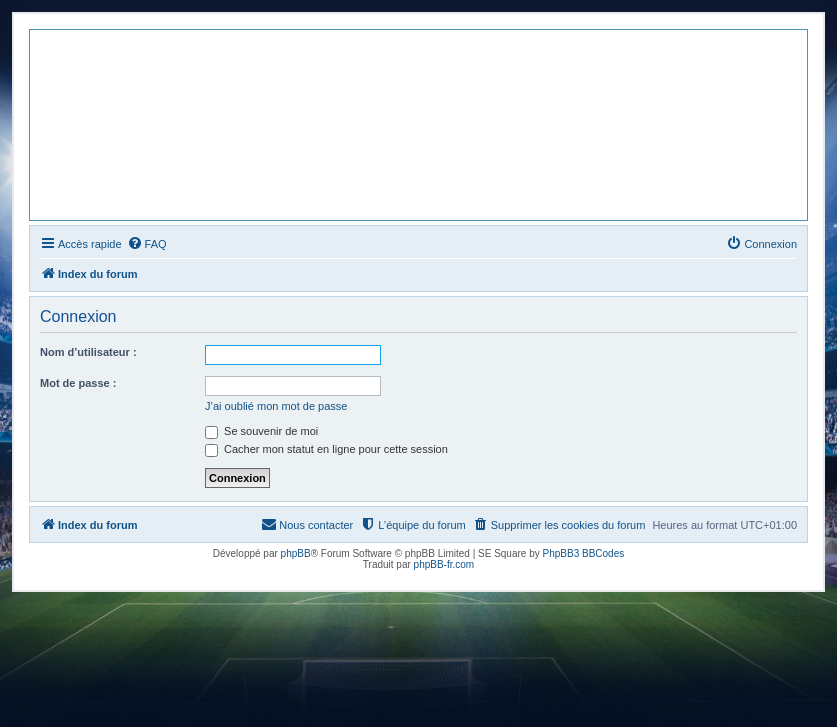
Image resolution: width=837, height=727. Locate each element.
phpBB (296, 553)
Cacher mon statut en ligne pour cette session (326, 449)
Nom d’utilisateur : (88, 352)
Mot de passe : (78, 383)
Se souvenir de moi (261, 431)
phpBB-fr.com (444, 564)
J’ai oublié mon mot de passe (276, 406)
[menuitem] (147, 244)
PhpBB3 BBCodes (584, 553)
